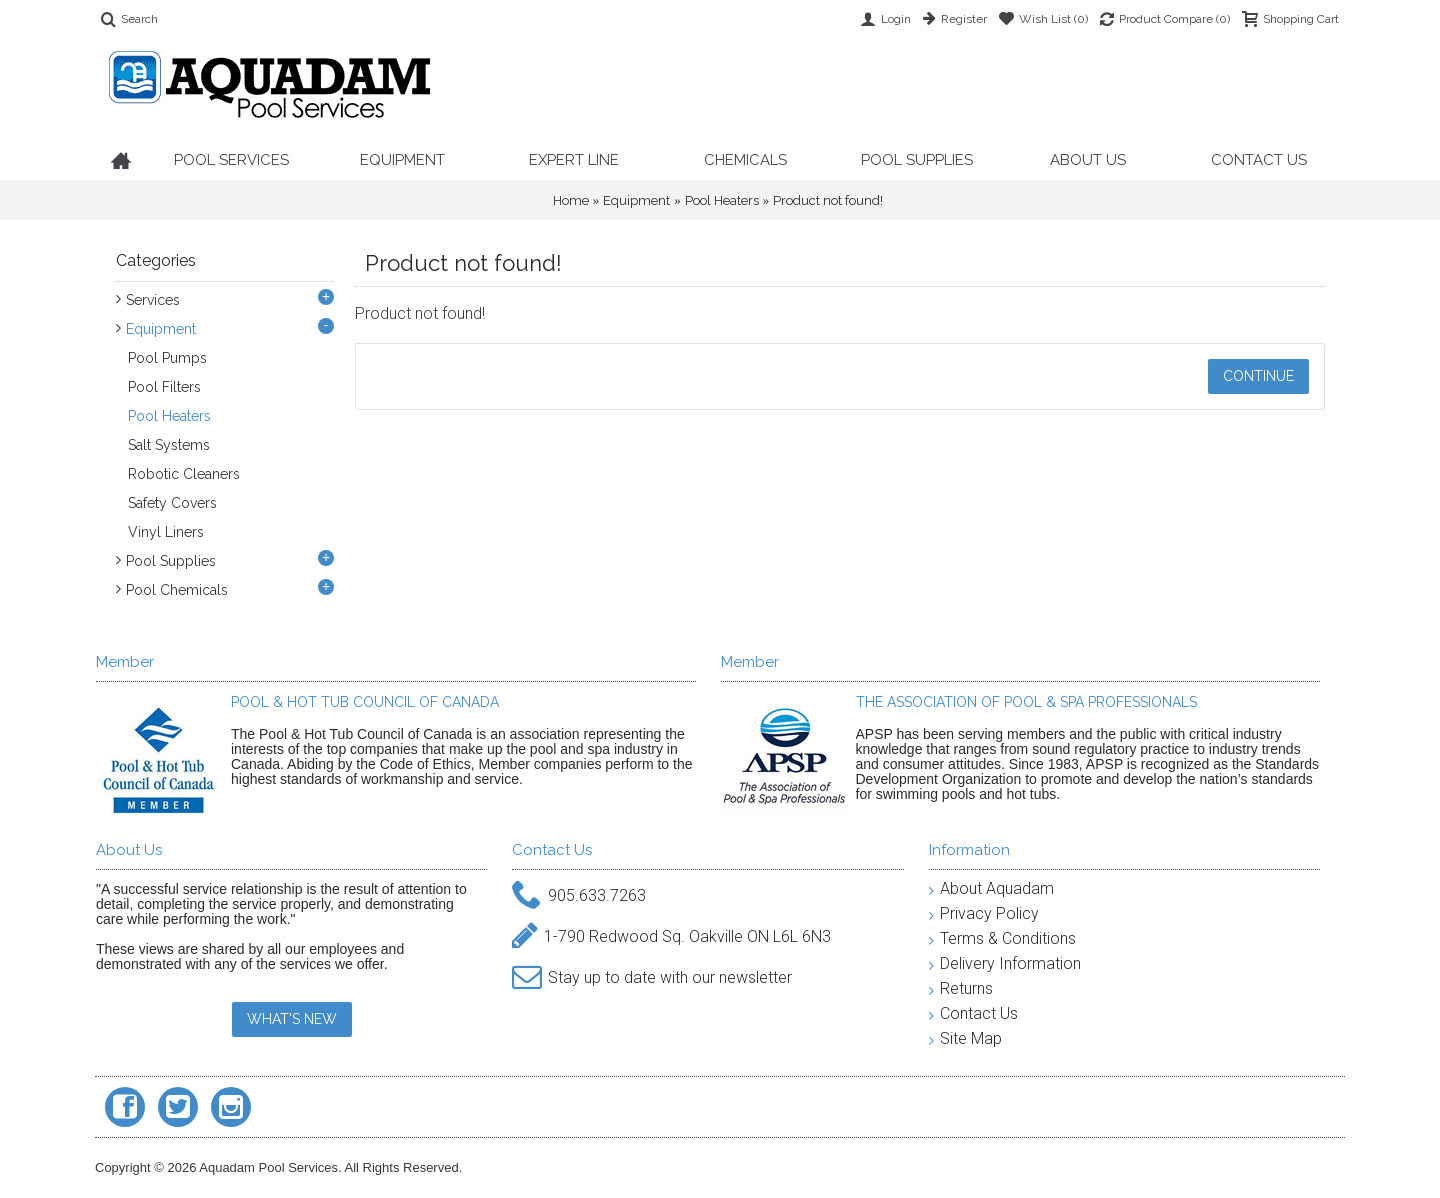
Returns (961, 988)
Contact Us (973, 1013)
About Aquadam (991, 888)
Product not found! (828, 200)
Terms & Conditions (1002, 938)
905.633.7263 (579, 896)
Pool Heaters (722, 200)
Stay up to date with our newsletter (652, 978)
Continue (1258, 376)
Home (571, 200)
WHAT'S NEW (292, 1019)
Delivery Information (1005, 963)
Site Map (965, 1038)
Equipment (636, 200)
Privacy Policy (984, 913)
